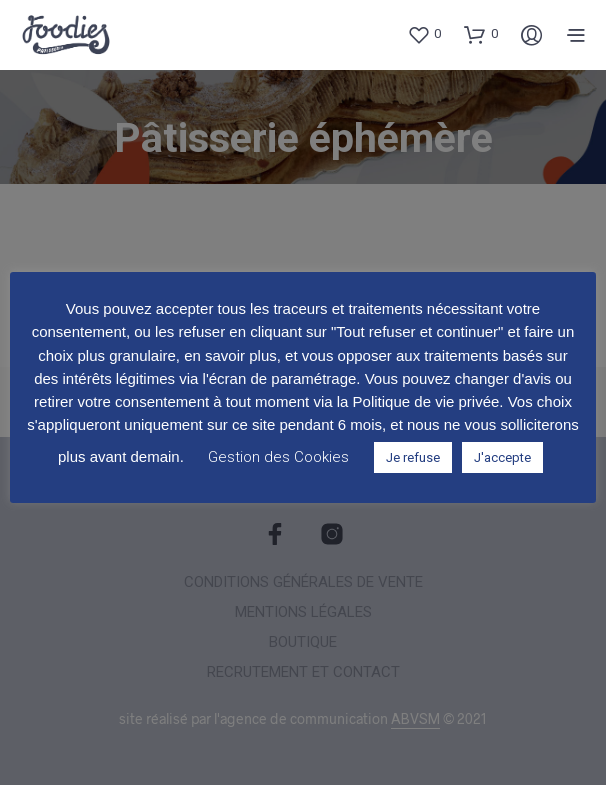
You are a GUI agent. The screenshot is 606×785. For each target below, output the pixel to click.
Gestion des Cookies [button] (278, 457)
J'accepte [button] (502, 457)
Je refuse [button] (413, 457)
